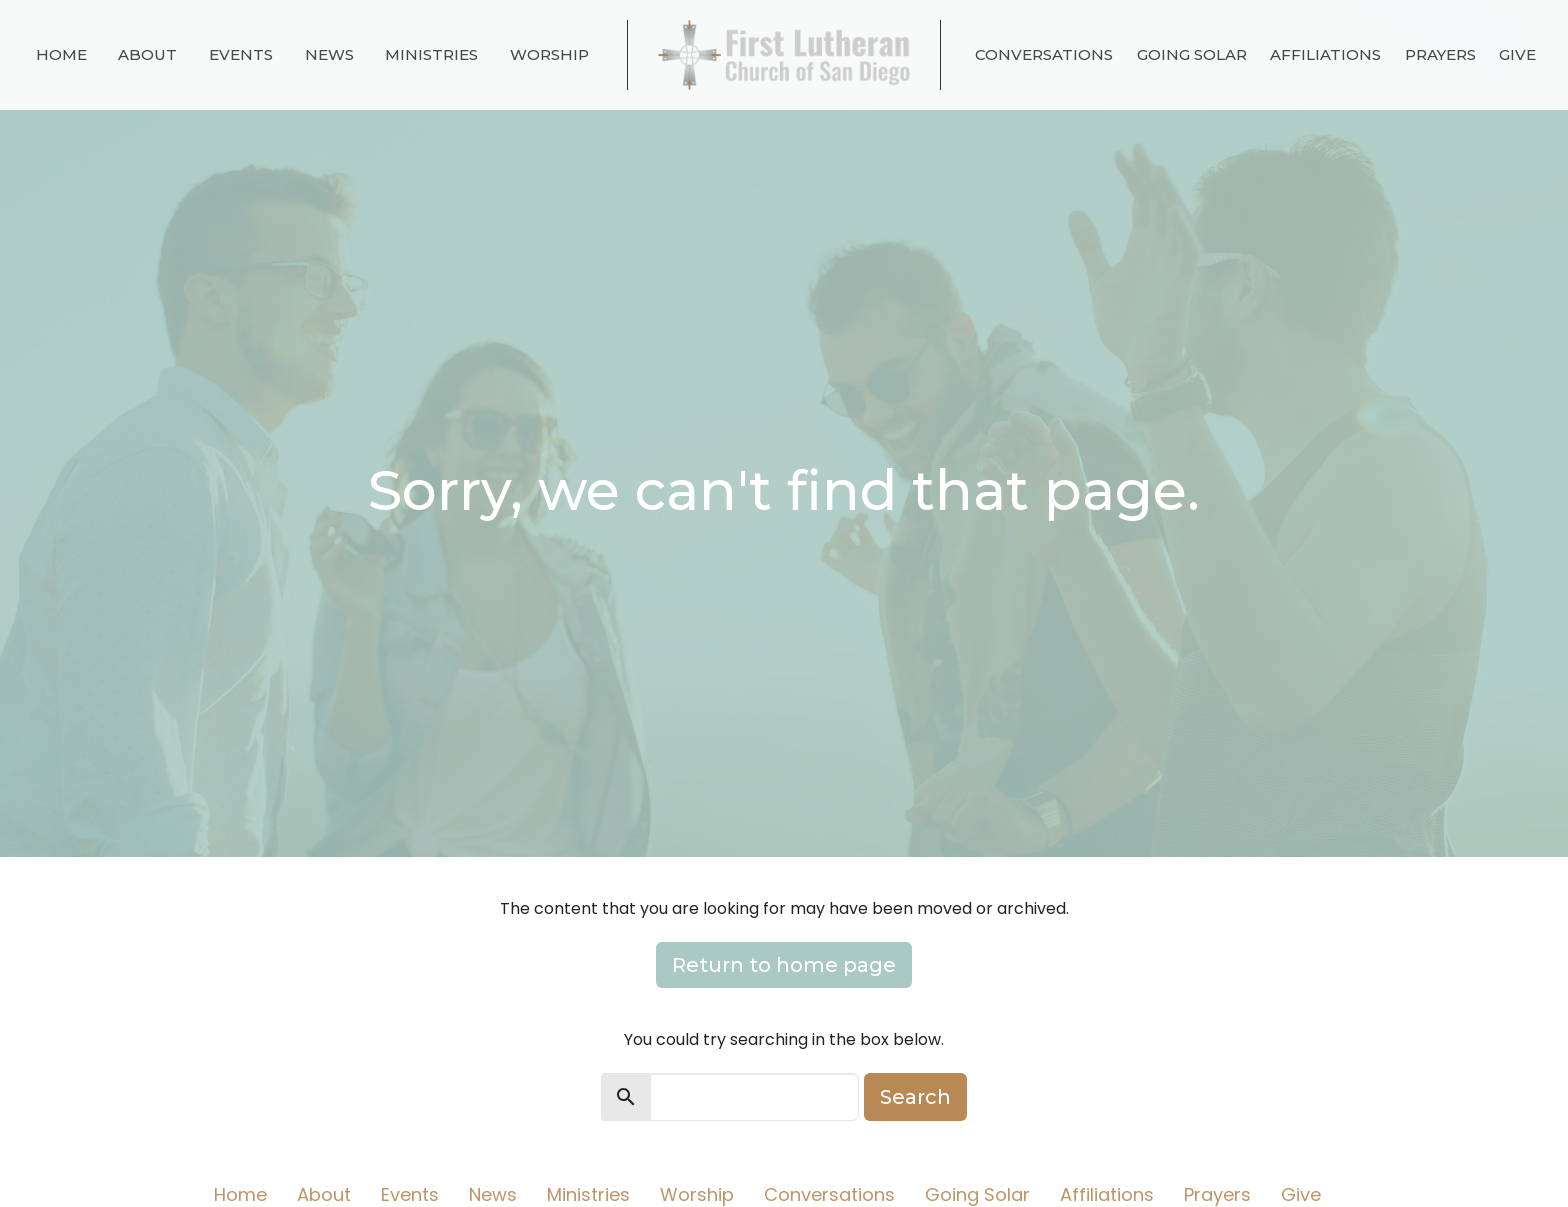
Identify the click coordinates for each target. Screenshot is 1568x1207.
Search (915, 1097)
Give (1517, 54)
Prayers (1440, 54)
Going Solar (1192, 54)
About (147, 54)
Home (61, 54)
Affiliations (1325, 54)
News (329, 54)
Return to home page (784, 965)
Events (241, 54)
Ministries (431, 54)
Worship (549, 54)
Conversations (1044, 54)
